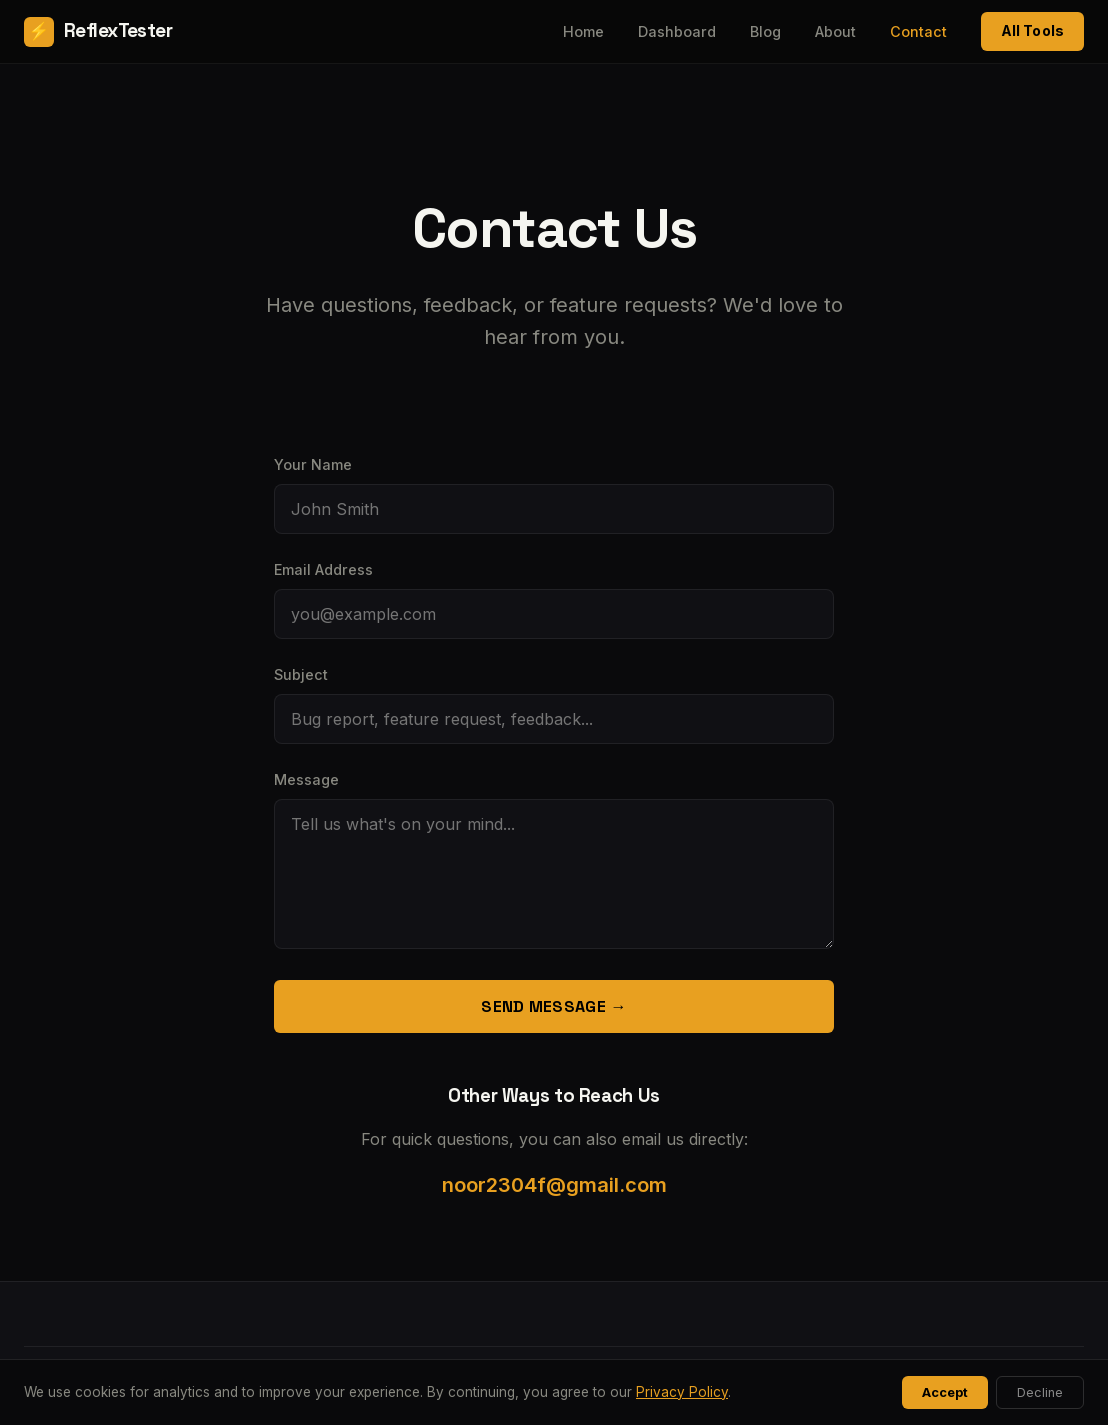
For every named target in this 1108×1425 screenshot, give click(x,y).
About (835, 31)
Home (583, 31)
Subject (301, 674)
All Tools (1032, 30)
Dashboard (677, 31)
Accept (945, 1392)
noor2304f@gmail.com (554, 1185)
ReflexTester (98, 32)
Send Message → (553, 1006)
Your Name (313, 464)
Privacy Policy (682, 1392)
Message (306, 779)
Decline (1040, 1392)
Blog (765, 31)
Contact (918, 31)
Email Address (323, 569)
